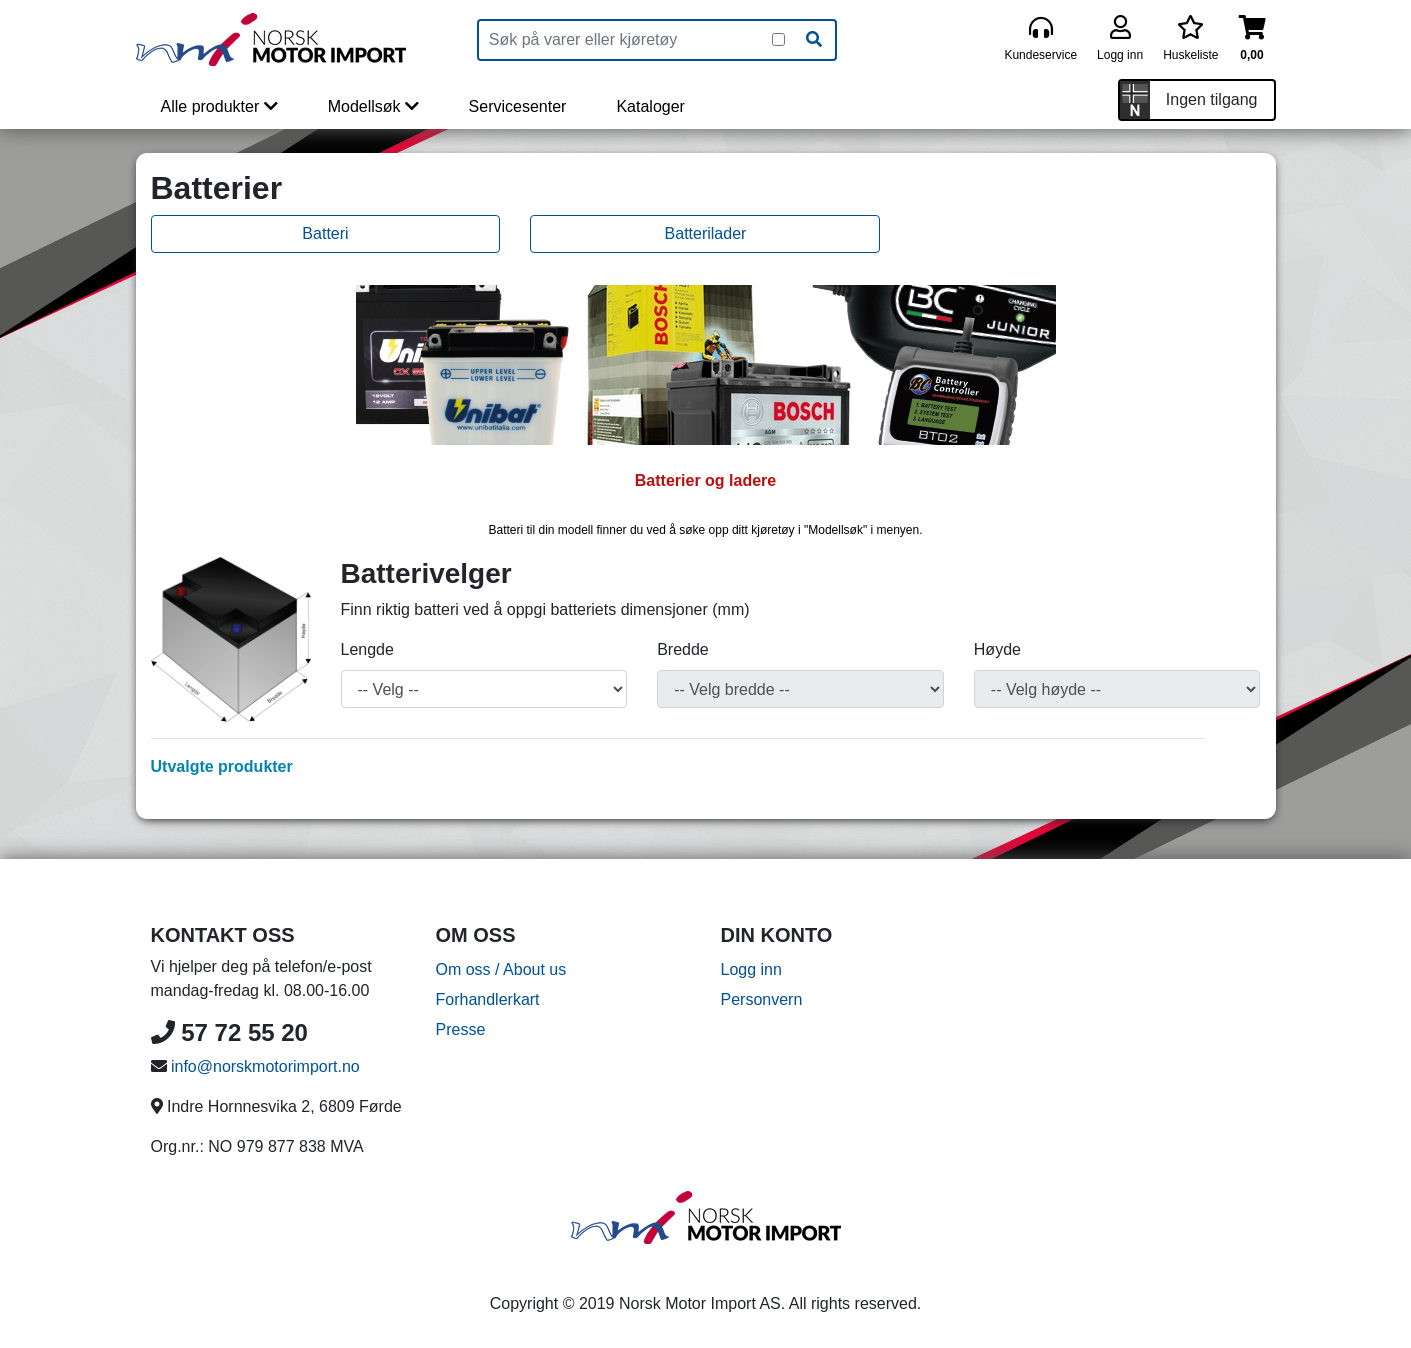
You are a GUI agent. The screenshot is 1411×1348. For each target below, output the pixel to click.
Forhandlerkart (488, 999)
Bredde (683, 649)
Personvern (762, 999)
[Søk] (814, 40)
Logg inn (751, 969)
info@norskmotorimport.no (265, 1066)
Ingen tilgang (1212, 99)
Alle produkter (219, 106)
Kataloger (650, 106)
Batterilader (706, 233)
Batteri (325, 233)
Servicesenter (518, 106)
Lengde (367, 649)
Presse (461, 1029)
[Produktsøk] (625, 40)
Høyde (997, 649)
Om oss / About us (501, 969)
